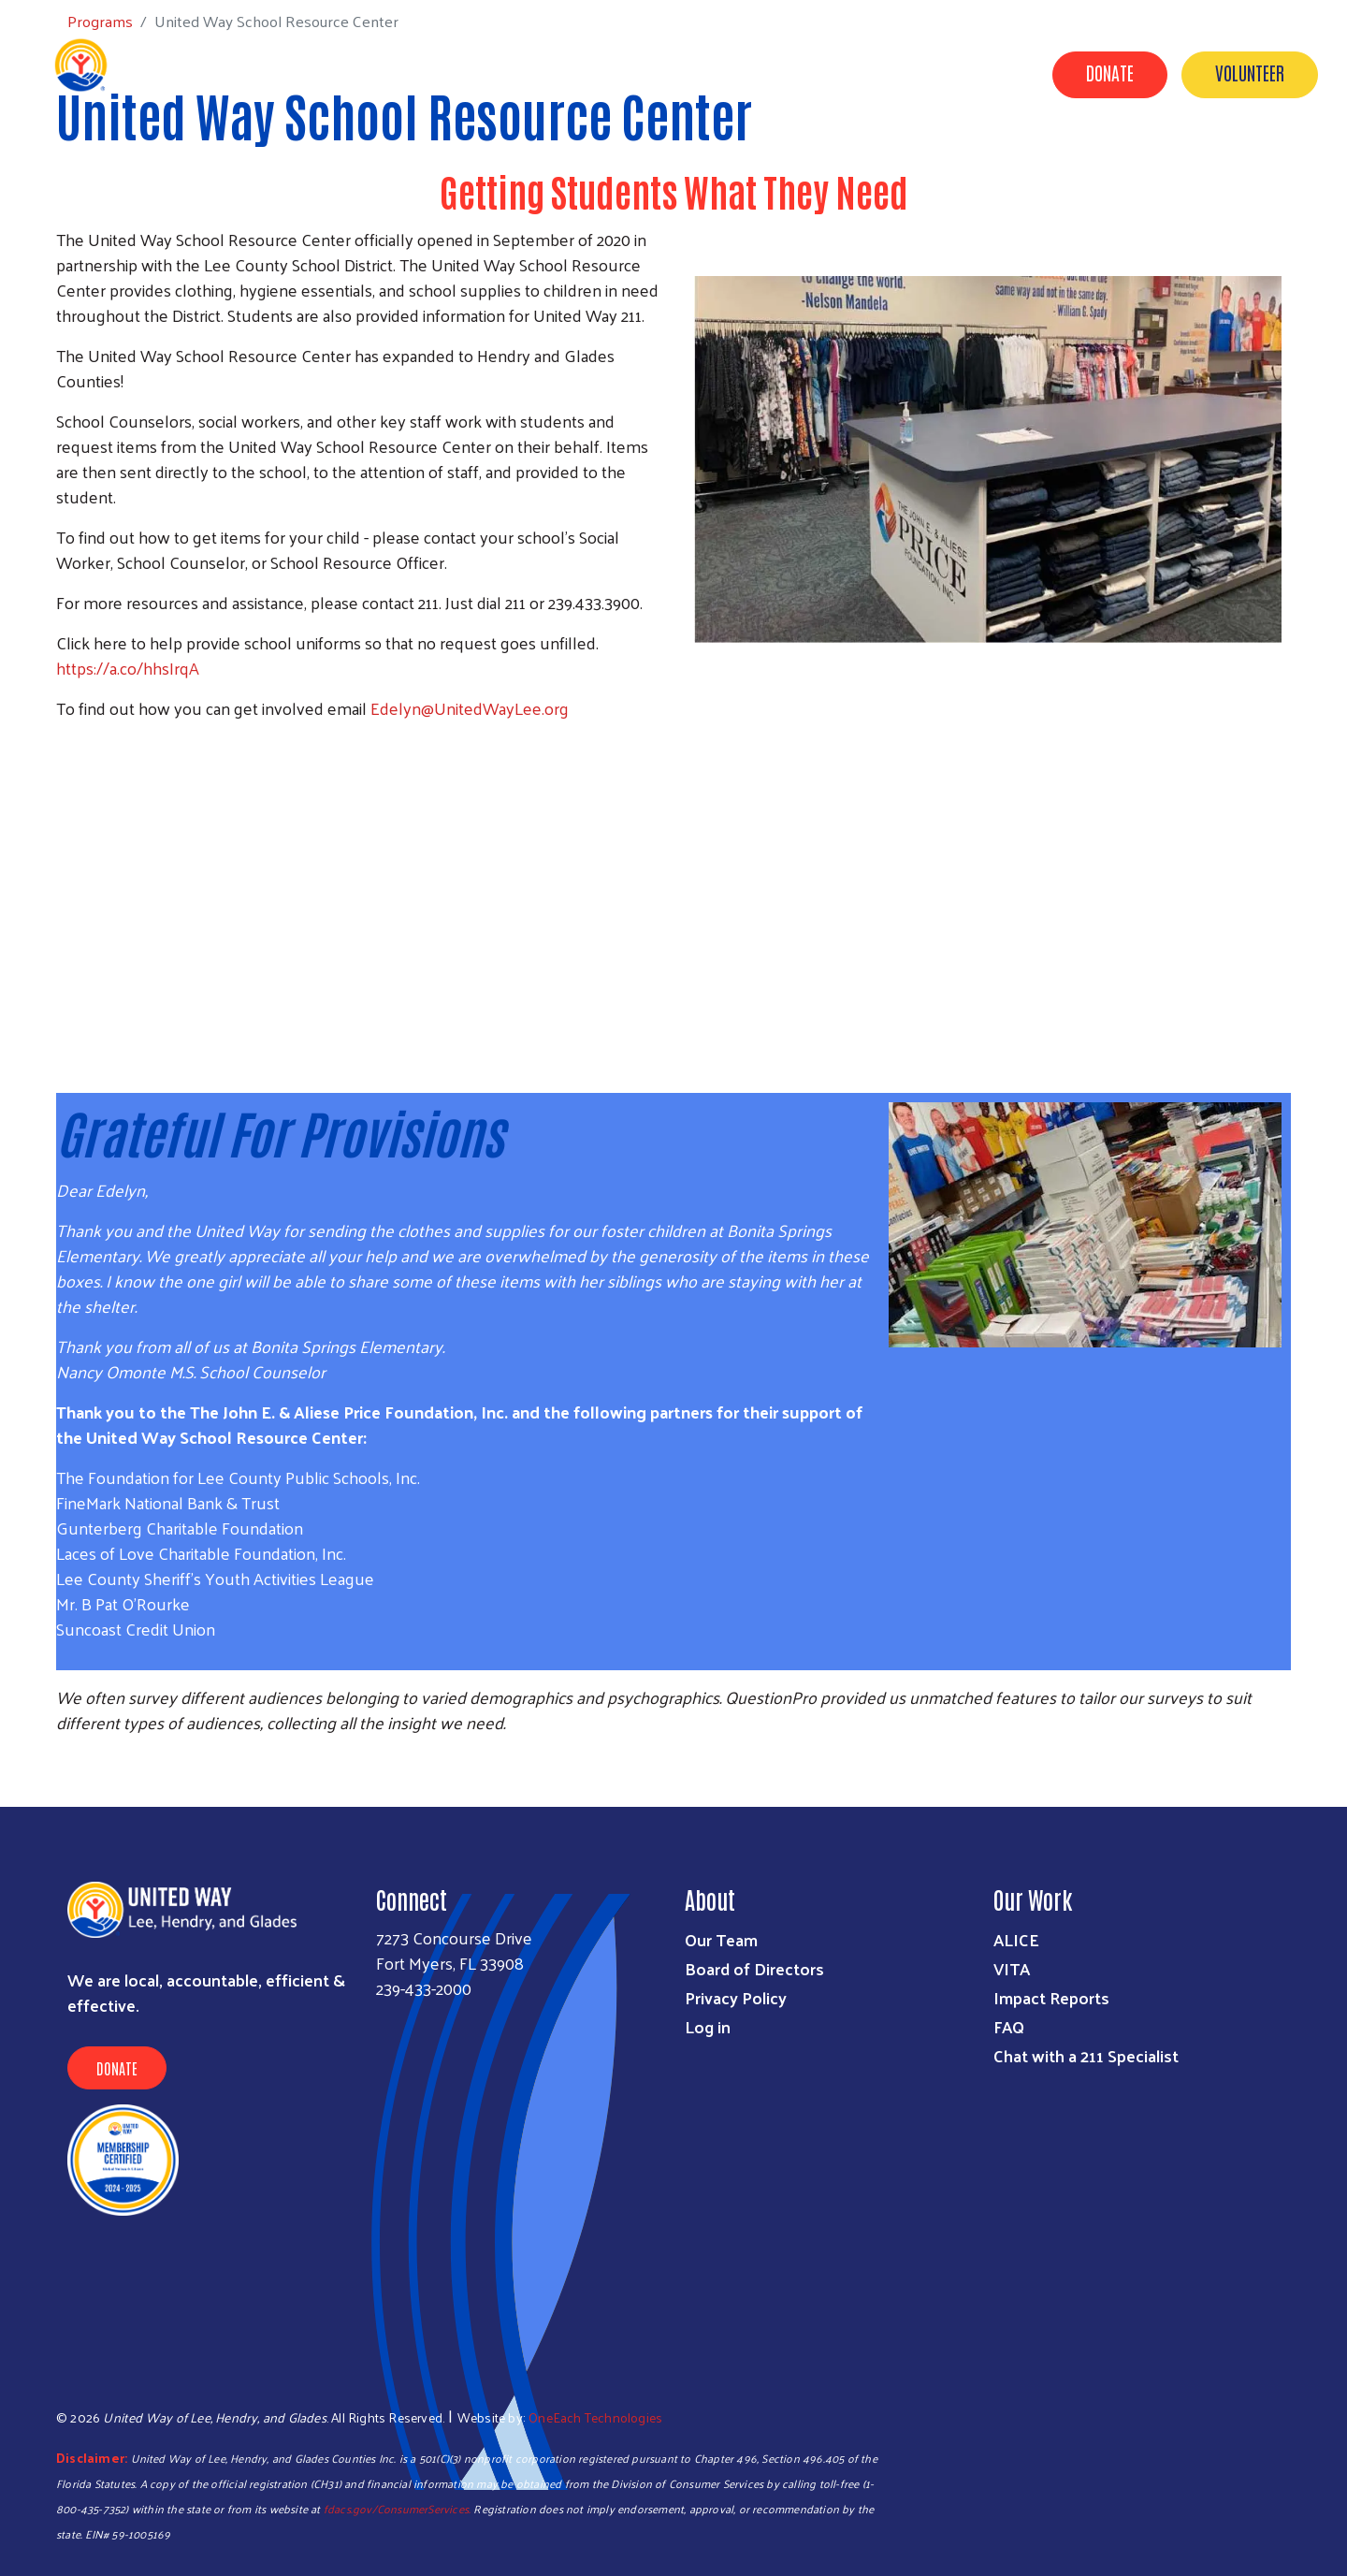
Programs (586, 162)
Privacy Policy (736, 1997)
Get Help (487, 162)
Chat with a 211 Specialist (1086, 2055)
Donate (1110, 72)
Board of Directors (754, 1968)
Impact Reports (1051, 1997)
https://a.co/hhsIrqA (127, 667)
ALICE (1016, 1939)
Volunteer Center (911, 162)
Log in (708, 2026)
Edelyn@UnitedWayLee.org (469, 707)
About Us (1036, 162)
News (1201, 162)
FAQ (1008, 2026)
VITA (1011, 1968)
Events (1125, 162)
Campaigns (779, 162)
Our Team (721, 1939)
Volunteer (1249, 72)
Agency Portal (1263, 188)
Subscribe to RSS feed (63, 1771)
